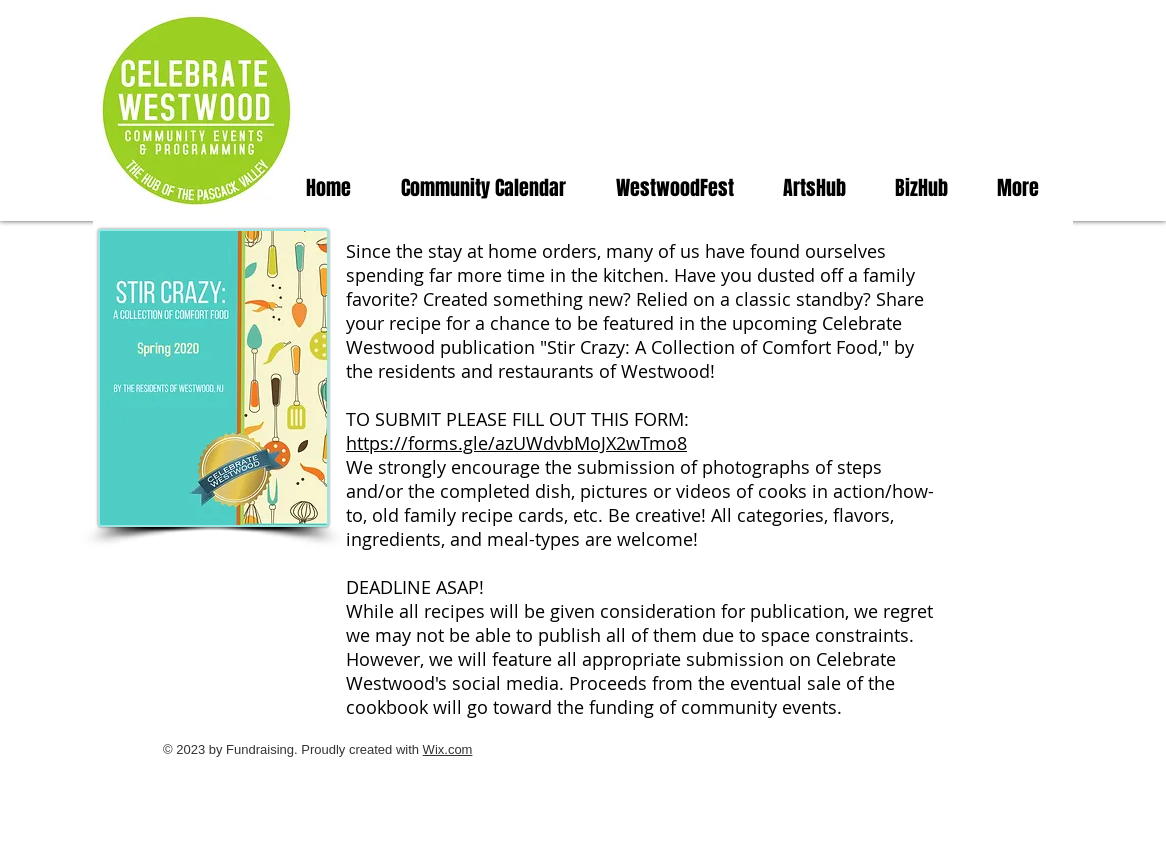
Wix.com (448, 749)
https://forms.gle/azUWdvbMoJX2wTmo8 (516, 443)
